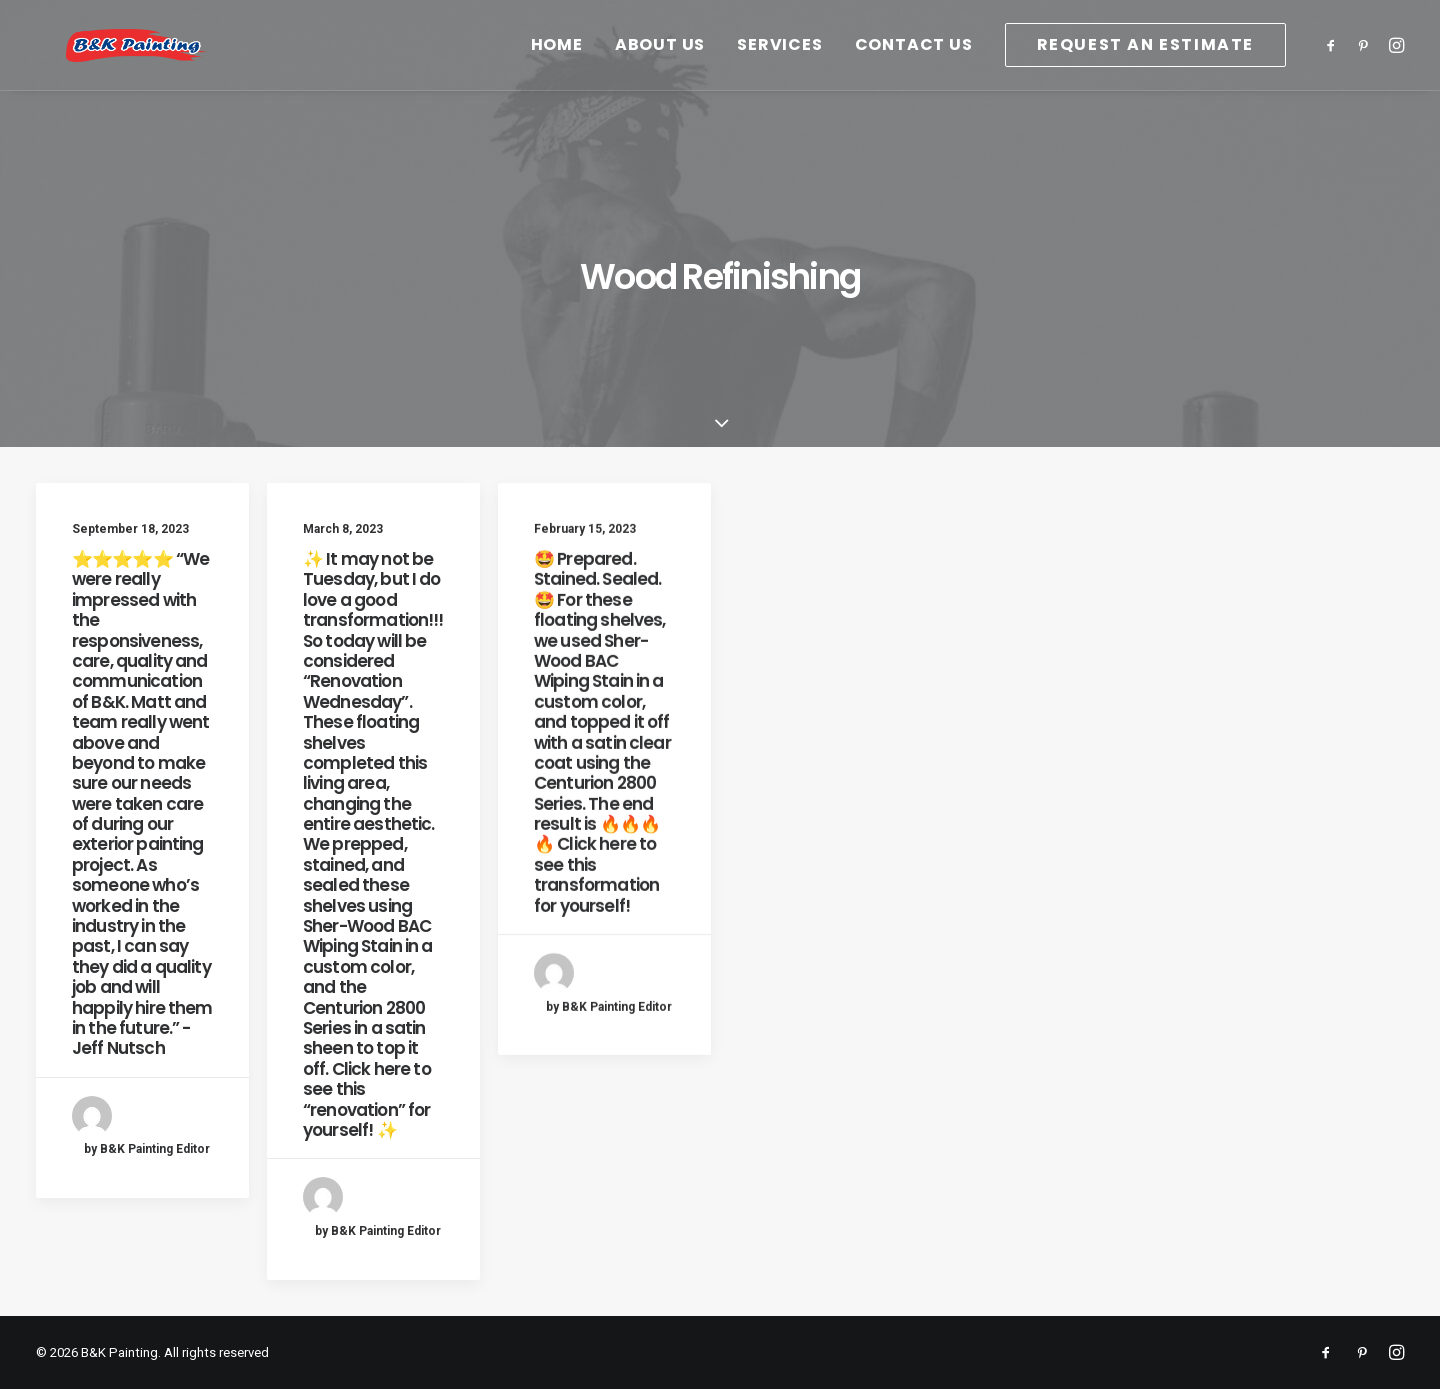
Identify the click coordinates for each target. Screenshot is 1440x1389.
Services (779, 73)
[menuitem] (557, 73)
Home (557, 73)
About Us (660, 73)
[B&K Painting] (195, 73)
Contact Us (914, 73)
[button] (1334, 73)
